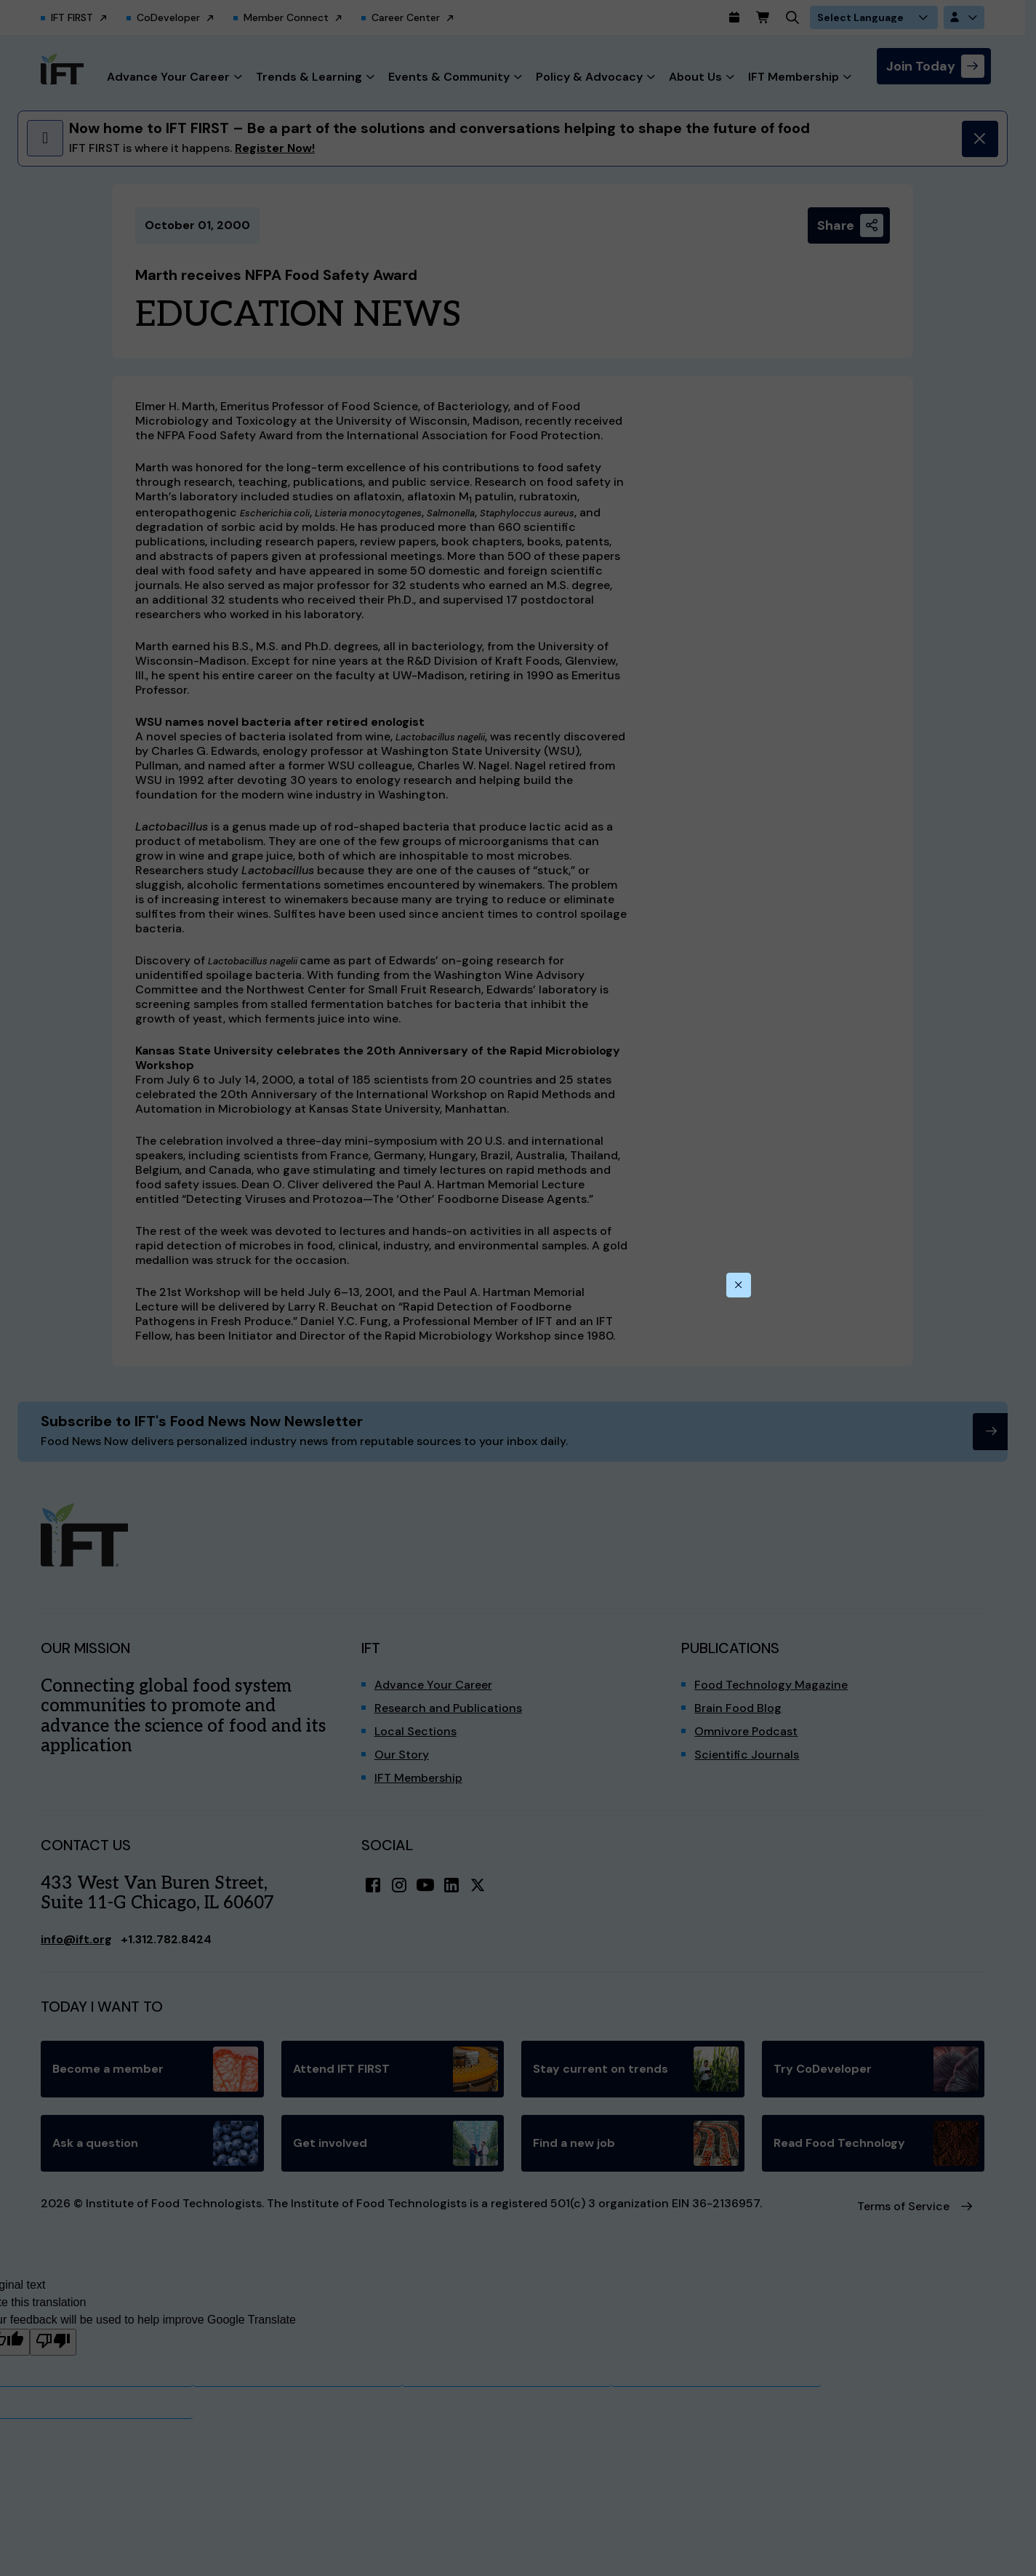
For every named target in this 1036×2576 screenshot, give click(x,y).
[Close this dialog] (738, 1285)
